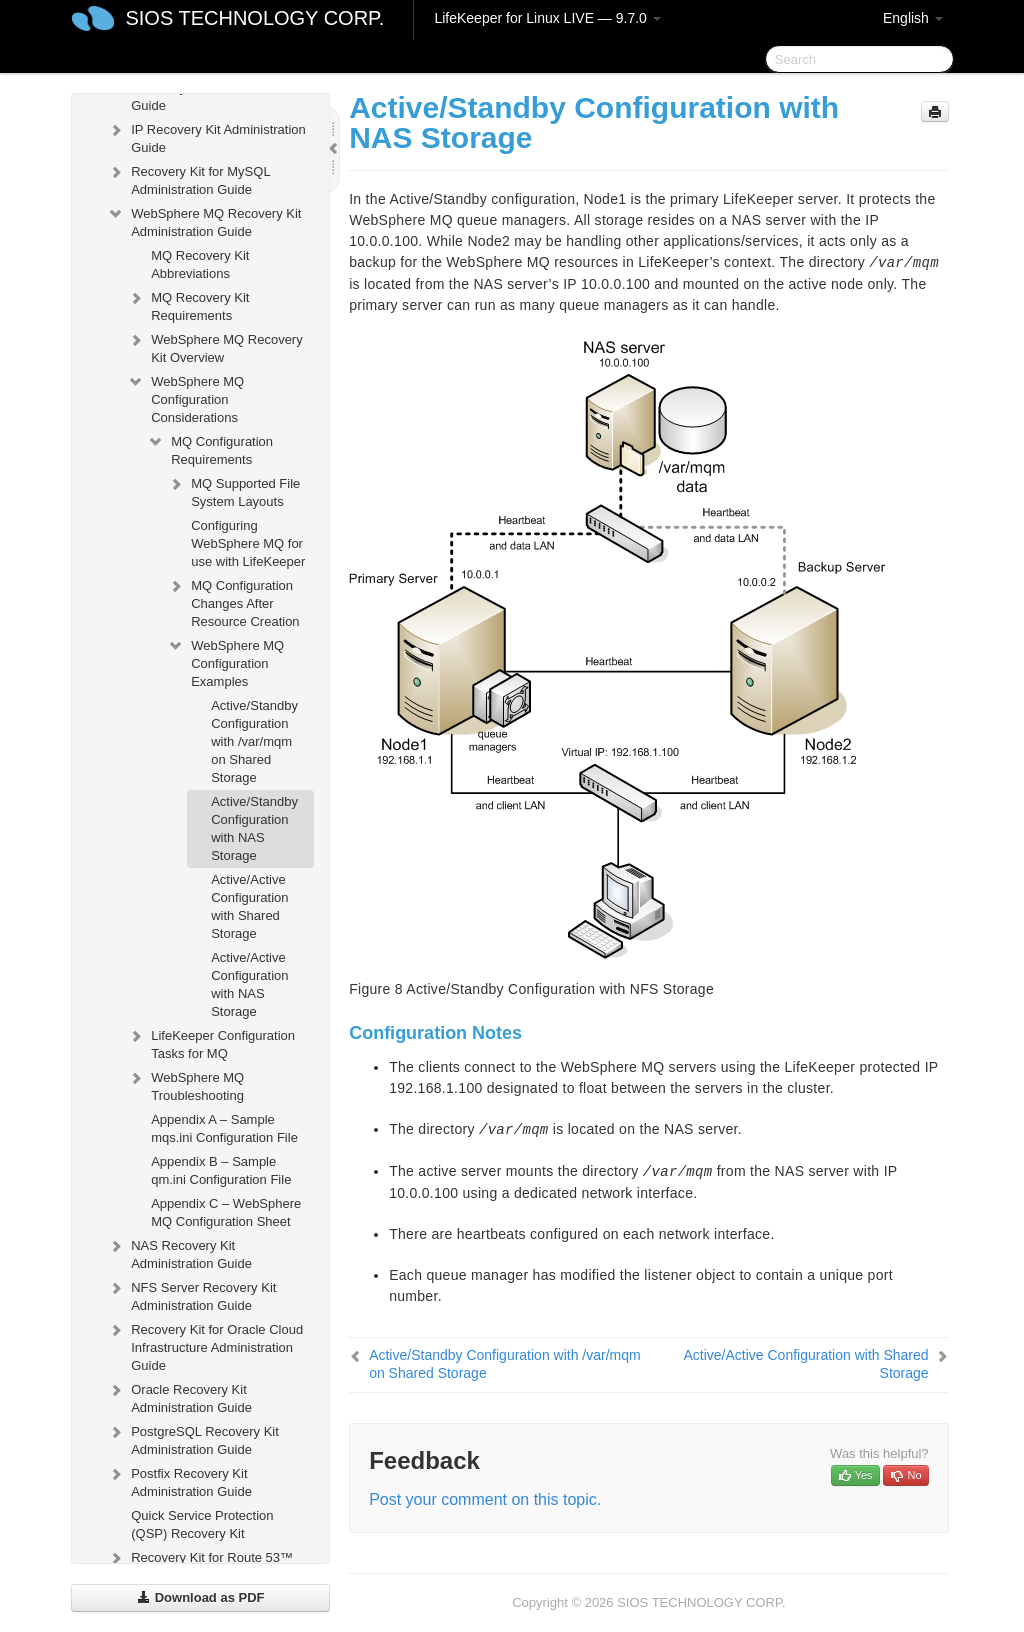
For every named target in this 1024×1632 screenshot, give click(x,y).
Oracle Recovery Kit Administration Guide (179, 1396)
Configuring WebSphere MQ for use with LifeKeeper (248, 543)
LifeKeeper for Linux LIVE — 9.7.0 (547, 18)
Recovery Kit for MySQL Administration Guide (188, 178)
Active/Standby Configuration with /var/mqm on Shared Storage (254, 741)
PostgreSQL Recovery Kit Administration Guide (193, 1438)
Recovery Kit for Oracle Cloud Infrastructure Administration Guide (205, 1345)
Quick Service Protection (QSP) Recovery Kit (202, 1524)
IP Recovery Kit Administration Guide (206, 136)
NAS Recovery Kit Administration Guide (179, 1252)
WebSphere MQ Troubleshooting (185, 1084)
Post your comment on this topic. (485, 1499)
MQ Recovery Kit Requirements (188, 304)
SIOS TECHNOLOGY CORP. (254, 18)
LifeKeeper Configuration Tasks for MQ (211, 1042)
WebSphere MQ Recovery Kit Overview (215, 346)
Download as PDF (200, 1597)
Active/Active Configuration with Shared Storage (249, 906)
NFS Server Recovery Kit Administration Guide (191, 1294)
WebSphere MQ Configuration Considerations (185, 397)
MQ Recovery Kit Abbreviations (200, 264)
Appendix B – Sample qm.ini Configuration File (221, 1170)
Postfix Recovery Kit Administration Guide (179, 1480)
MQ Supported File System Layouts (233, 490)
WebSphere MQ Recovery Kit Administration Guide (204, 220)
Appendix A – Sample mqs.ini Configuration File (224, 1128)
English (913, 18)
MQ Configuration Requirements (210, 448)
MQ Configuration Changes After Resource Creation (233, 601)
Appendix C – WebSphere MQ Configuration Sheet (226, 1212)
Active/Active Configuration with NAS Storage (249, 984)
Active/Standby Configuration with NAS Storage (254, 828)
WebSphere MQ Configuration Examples (225, 661)
